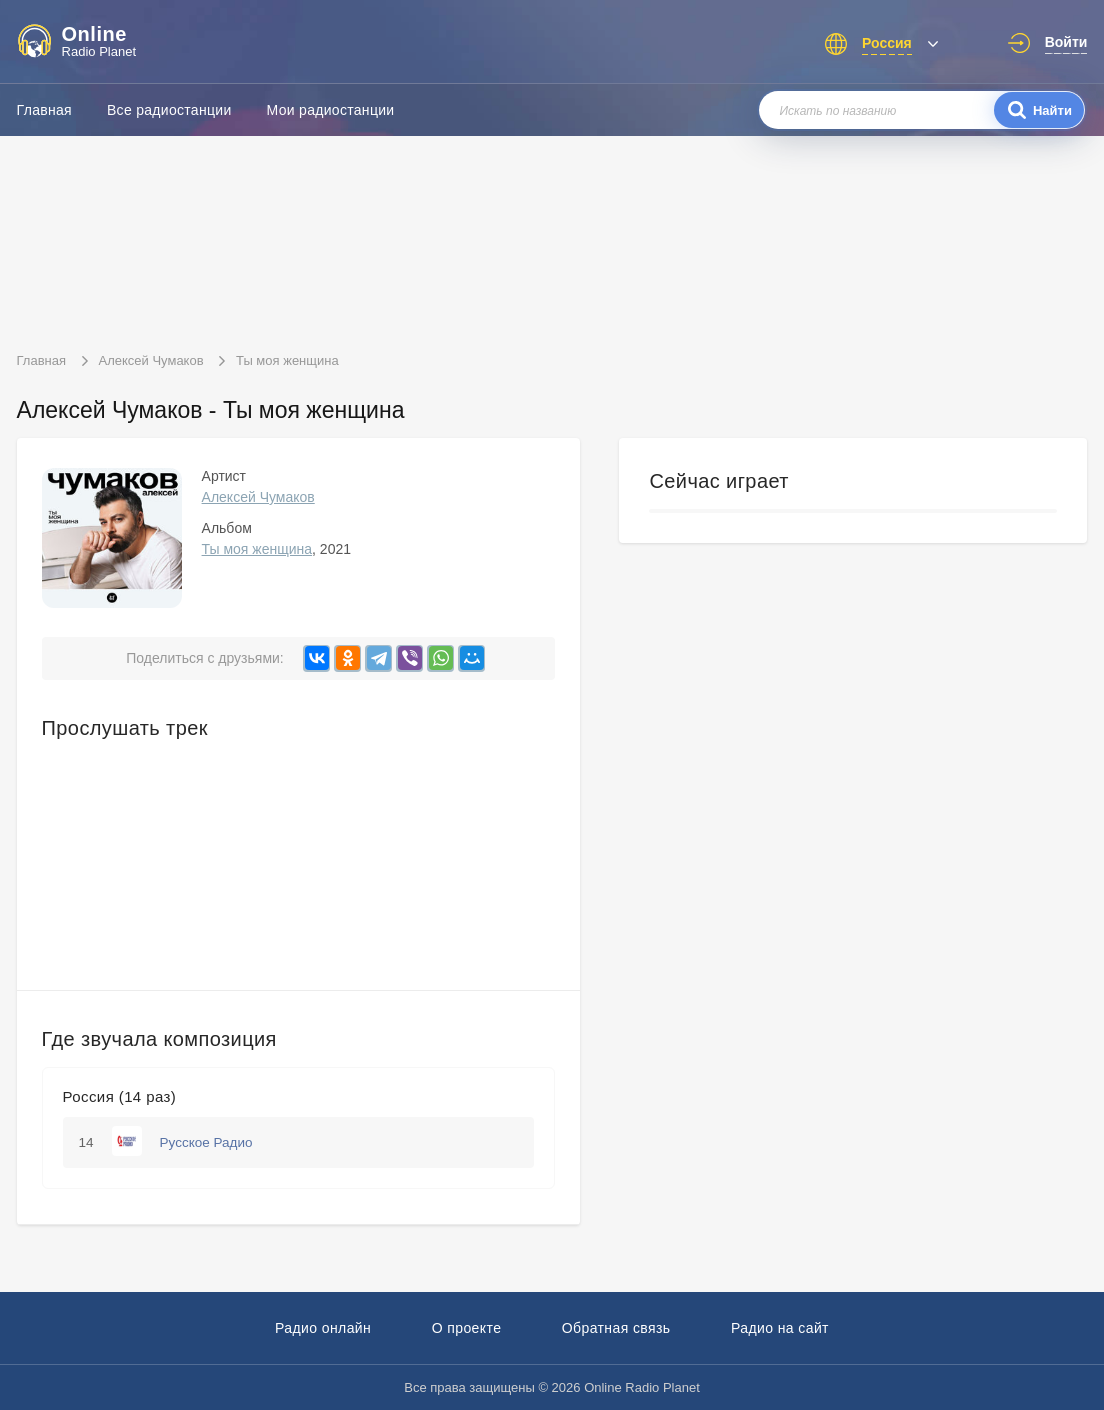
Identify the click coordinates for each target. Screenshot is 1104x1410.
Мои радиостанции (331, 110)
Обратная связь (616, 1328)
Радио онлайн (323, 1328)
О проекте (467, 1328)
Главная (44, 110)
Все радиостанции (169, 110)
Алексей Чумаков (258, 497)
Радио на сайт (780, 1328)
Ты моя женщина (257, 549)
